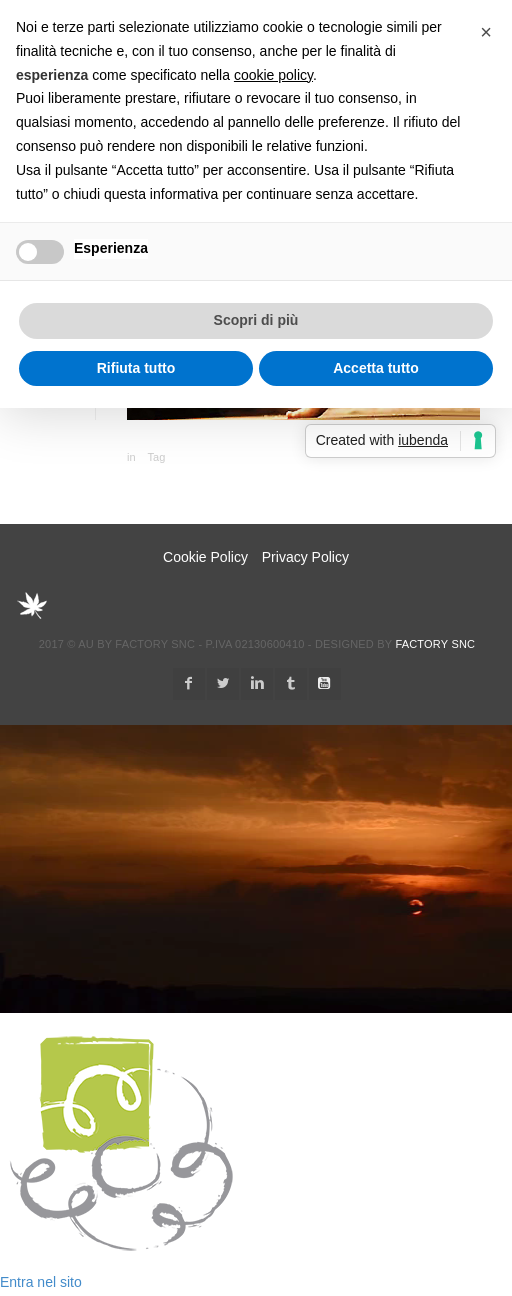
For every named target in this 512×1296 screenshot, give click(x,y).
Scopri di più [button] (256, 320)
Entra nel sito (41, 1282)
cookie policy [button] (273, 75)
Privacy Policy (305, 557)
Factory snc (435, 644)
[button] (486, 32)
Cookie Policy (205, 557)
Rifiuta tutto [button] (136, 368)
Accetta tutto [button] (376, 368)
